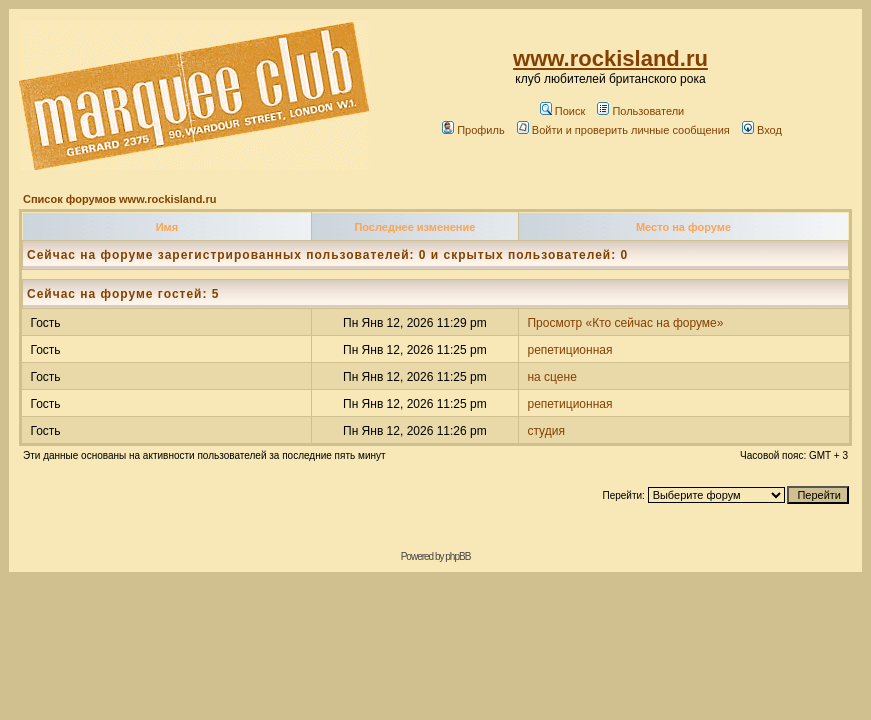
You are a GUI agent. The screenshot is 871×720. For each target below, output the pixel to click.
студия (545, 431)
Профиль (473, 130)
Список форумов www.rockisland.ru (119, 199)
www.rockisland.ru (610, 58)
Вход (762, 130)
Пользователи (640, 111)
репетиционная (569, 350)
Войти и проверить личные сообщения (623, 130)
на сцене (551, 377)
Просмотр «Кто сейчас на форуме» (625, 323)
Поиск (562, 111)
